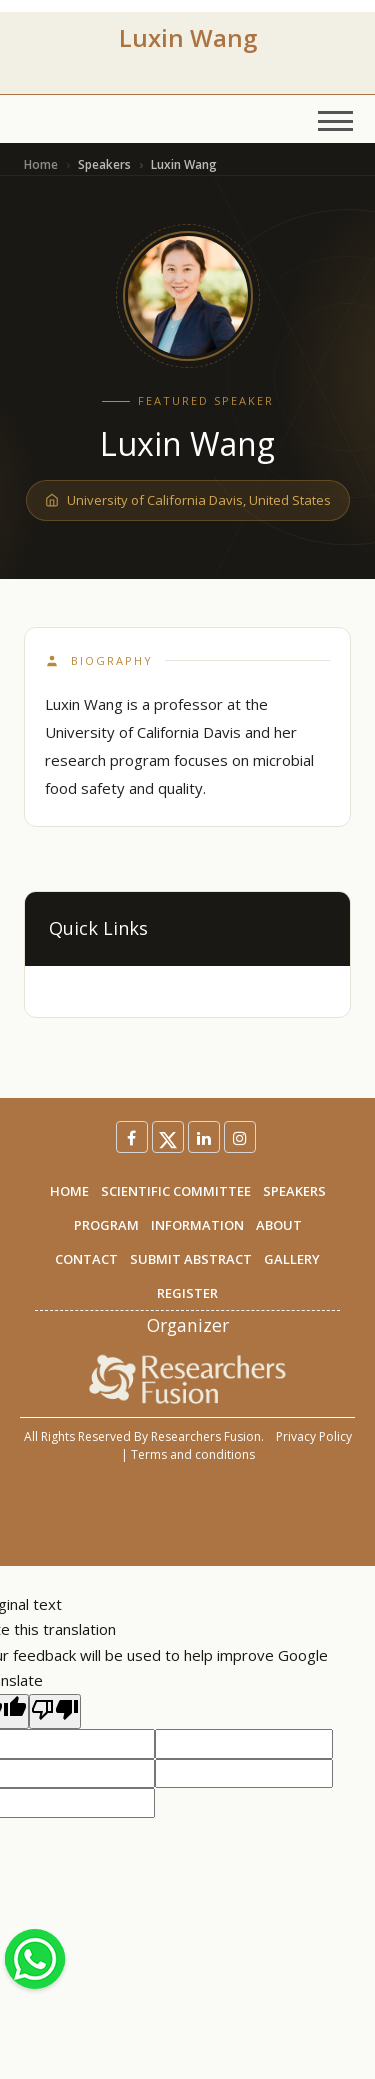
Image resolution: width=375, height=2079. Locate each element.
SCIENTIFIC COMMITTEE (176, 1191)
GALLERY (292, 1259)
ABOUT (279, 1225)
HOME (69, 1191)
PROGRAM (106, 1225)
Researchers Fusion (206, 1436)
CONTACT (86, 1259)
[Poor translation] (55, 1712)
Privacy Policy (314, 1436)
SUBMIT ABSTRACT (191, 1259)
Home (41, 164)
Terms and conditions (193, 1454)
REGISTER (187, 1293)
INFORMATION (197, 1225)
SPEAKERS (294, 1191)
